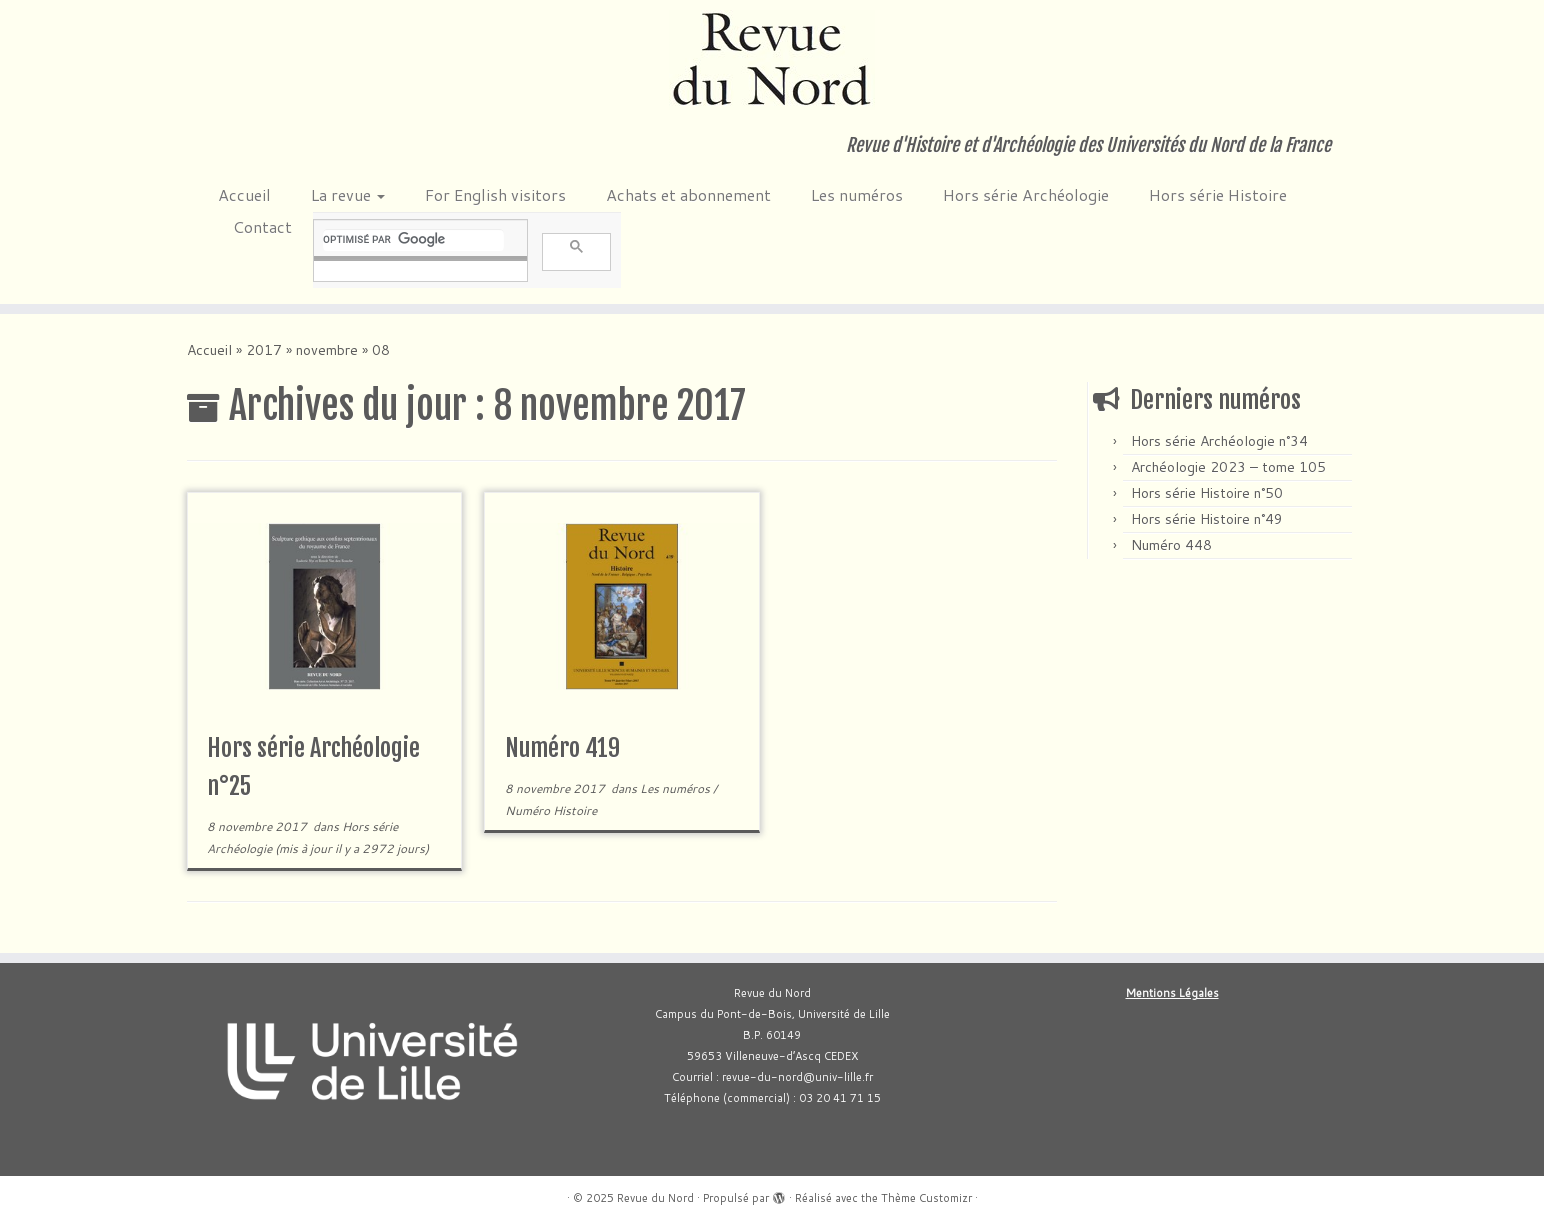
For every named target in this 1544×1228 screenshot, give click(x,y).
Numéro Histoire (551, 810)
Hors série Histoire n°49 (1207, 519)
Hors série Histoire (1218, 194)
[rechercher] (413, 240)
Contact (262, 226)
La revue (348, 194)
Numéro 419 (562, 748)
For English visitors (495, 194)
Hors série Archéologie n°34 (1219, 441)
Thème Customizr (926, 1198)
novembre (327, 350)
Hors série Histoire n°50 (1207, 493)
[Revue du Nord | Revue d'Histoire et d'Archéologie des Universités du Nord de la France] (772, 60)
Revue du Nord (655, 1198)
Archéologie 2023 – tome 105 (1228, 467)
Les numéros (857, 194)
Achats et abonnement (688, 194)
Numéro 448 (1171, 545)
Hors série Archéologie (1026, 194)
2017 (264, 350)
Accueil (244, 194)
